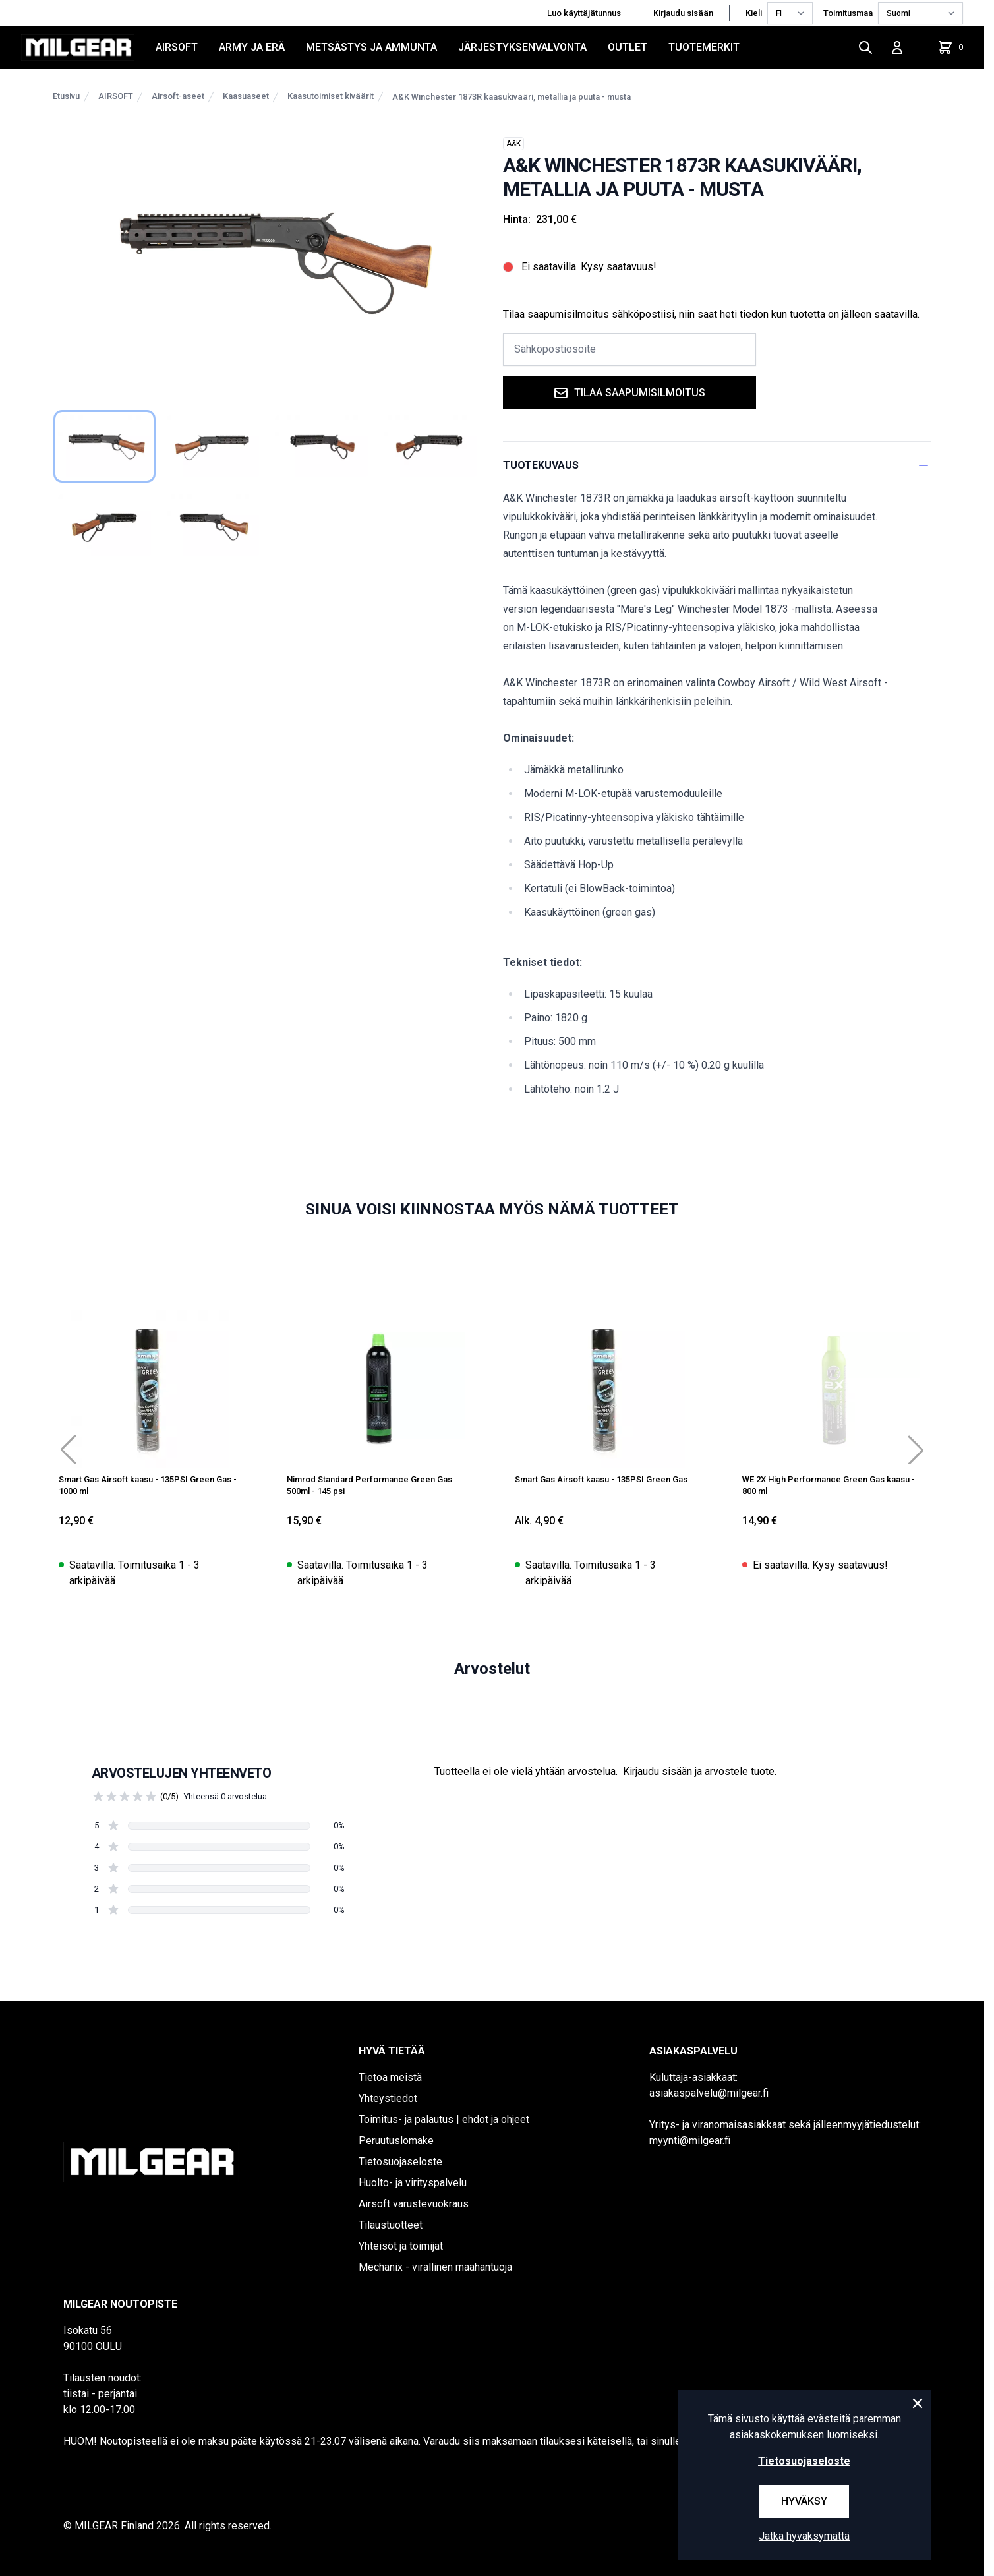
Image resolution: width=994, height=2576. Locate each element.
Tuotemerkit (704, 47)
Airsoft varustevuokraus (414, 2204)
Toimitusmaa (848, 13)
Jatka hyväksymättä (804, 2536)
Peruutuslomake (396, 2140)
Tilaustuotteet (391, 2225)
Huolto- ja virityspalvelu (413, 2182)
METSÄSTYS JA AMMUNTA (371, 47)
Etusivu (66, 96)
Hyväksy (804, 2501)
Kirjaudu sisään (683, 13)
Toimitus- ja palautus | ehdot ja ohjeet (444, 2119)
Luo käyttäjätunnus (584, 13)
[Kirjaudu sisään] (897, 47)
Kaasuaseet (246, 96)
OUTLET (627, 47)
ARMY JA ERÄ (252, 47)
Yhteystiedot (388, 2098)
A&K (513, 143)
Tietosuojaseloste (400, 2161)
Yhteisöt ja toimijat (401, 2246)
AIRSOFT (177, 47)
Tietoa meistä (390, 2077)
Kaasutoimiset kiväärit (330, 96)
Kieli (754, 13)
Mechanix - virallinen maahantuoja (435, 2267)
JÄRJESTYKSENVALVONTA (522, 47)
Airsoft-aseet (178, 96)
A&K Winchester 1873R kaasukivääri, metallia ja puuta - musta (511, 97)
